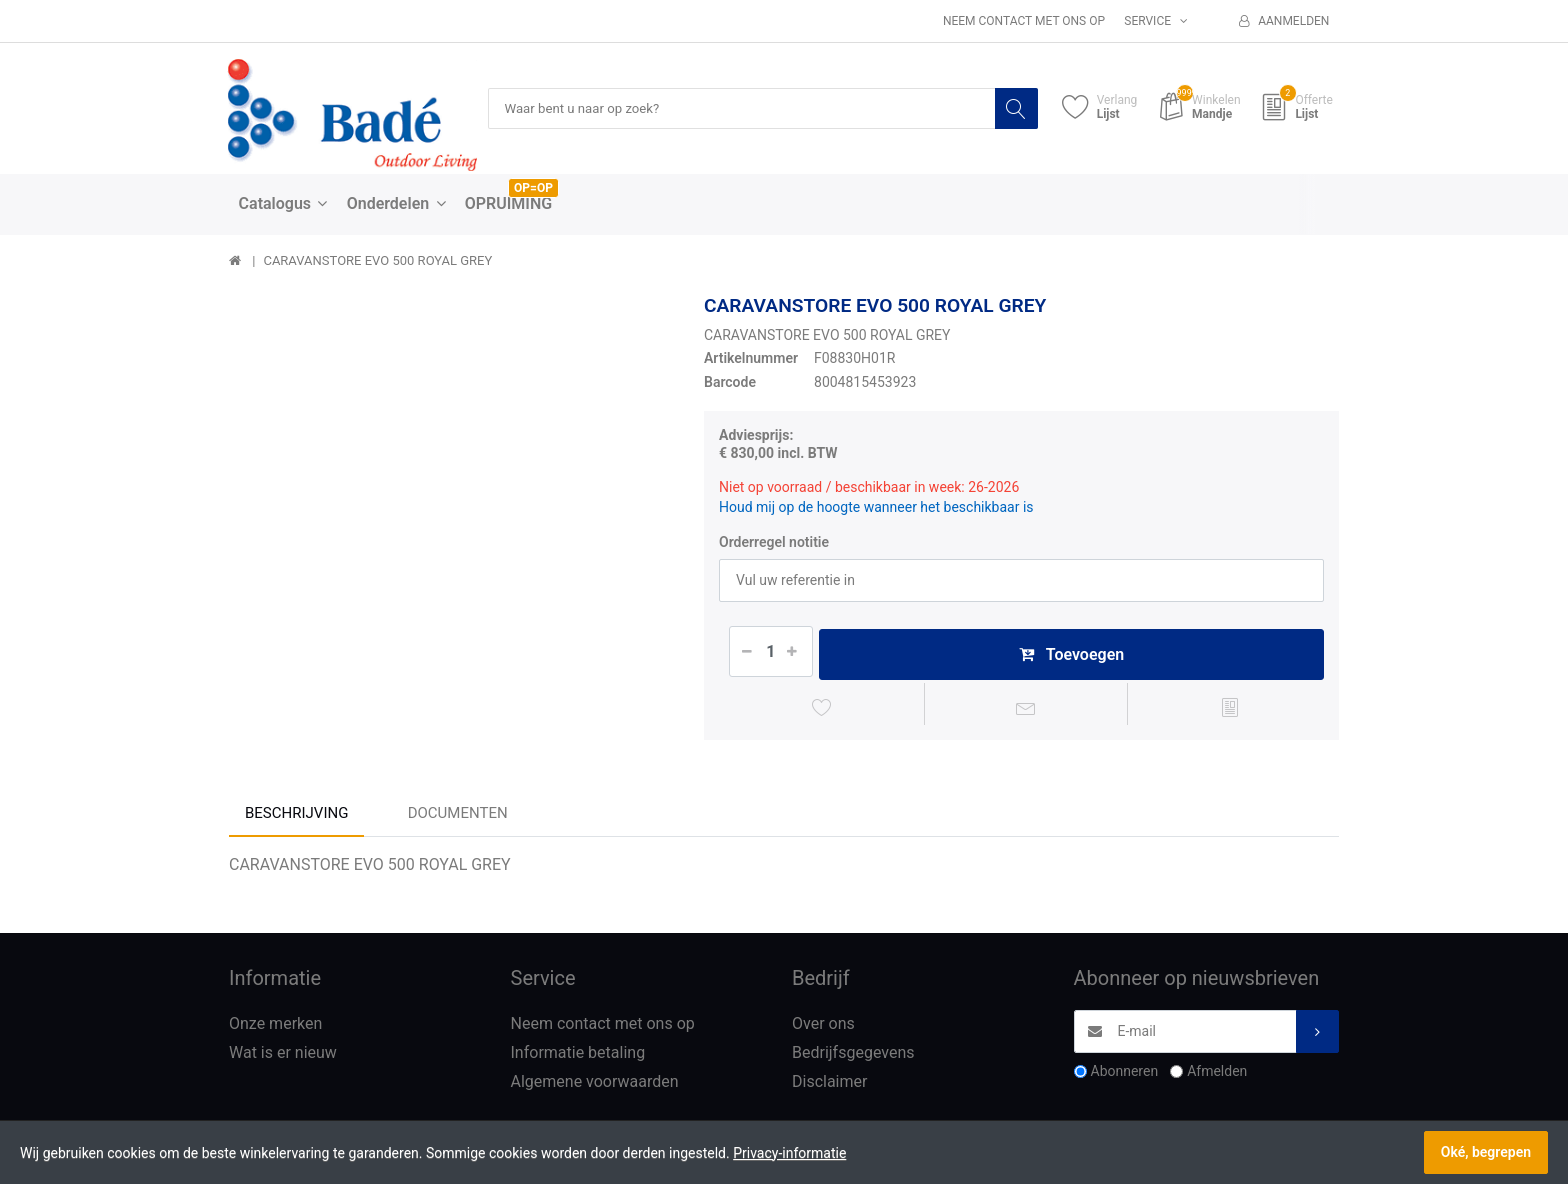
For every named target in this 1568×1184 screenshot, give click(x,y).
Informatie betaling (578, 1057)
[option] (451, 517)
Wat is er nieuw (283, 1057)
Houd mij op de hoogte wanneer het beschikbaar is (876, 508)
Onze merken (275, 1028)
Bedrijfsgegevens (853, 1057)
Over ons (823, 1028)
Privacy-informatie (789, 1153)
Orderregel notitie (774, 542)
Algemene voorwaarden (595, 1085)
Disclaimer (829, 1085)
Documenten (458, 817)
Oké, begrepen (1486, 1152)
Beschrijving (296, 817)
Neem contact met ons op (1024, 21)
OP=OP (533, 189)
